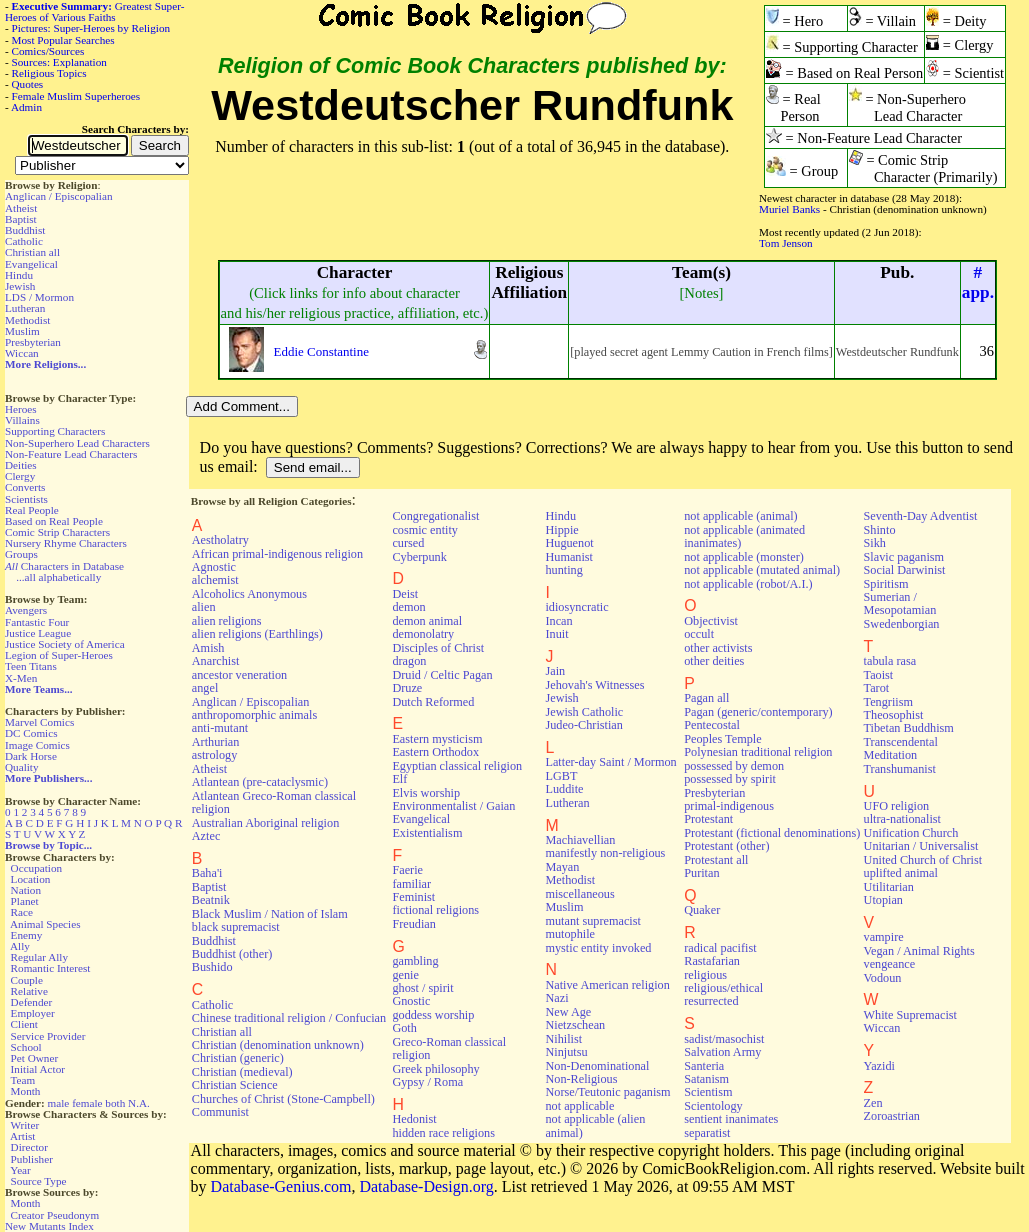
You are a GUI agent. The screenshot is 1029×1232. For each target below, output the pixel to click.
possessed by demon (734, 766)
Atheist (21, 208)
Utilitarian (889, 887)
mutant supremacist (592, 921)
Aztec (206, 836)
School (26, 1047)
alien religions (227, 621)
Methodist (27, 320)
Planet (25, 901)
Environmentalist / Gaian (453, 806)
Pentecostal (712, 725)
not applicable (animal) (740, 516)
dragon (409, 661)
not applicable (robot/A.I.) (748, 584)
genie (405, 975)
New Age (568, 1012)
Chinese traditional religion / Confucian (289, 1018)
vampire (884, 937)
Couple (27, 980)
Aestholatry (220, 540)
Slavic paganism (904, 557)
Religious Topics (49, 73)
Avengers (26, 610)
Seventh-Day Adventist (921, 516)
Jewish (20, 286)
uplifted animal (901, 873)
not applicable (579, 1106)
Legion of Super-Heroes (59, 655)
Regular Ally (39, 957)
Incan (558, 621)
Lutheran (25, 308)
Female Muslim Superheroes (76, 96)
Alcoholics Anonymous (249, 594)
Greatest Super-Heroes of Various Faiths (94, 11)
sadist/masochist (724, 1039)
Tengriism (888, 702)
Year (20, 1170)
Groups (21, 554)
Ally (20, 946)
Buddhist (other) (232, 954)
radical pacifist (720, 948)
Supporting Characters (55, 431)
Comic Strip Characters (57, 532)
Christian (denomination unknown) (278, 1045)
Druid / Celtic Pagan (442, 675)
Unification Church (911, 833)
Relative (29, 991)
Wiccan (22, 353)
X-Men (21, 678)
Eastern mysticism (437, 739)
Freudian (414, 924)
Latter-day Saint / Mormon (610, 762)
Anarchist (216, 661)
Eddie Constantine (321, 351)
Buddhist (25, 230)
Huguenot (569, 543)
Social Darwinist (905, 570)
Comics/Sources (48, 51)
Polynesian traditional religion (758, 752)
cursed (408, 543)
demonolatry (423, 634)
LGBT (561, 776)
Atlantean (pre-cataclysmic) (260, 782)
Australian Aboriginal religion (265, 823)
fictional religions (435, 910)
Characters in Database (64, 566)
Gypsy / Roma (427, 1082)
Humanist (569, 557)
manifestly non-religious (605, 853)
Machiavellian (580, 840)
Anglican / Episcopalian (59, 196)
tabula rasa (890, 661)
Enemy (27, 935)
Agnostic (214, 567)
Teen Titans (31, 666)
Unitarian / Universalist (921, 846)
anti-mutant (220, 728)
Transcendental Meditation (901, 748)
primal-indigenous (729, 806)
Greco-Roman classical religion (449, 1048)
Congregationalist (435, 516)
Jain (555, 671)
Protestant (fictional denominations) (772, 833)
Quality (22, 767)
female (87, 1103)
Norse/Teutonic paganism (607, 1092)
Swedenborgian (902, 624)
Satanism (706, 1079)
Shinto (880, 530)
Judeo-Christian (583, 725)
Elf (399, 779)
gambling (415, 961)
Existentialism (427, 833)
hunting (563, 570)
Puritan (701, 873)
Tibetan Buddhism (909, 728)
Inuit (556, 634)
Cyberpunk (419, 557)
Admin (26, 107)
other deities (714, 661)
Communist (220, 1112)
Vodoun (883, 978)
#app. (978, 282)
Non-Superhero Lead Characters (77, 443)
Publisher (32, 1159)
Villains (22, 420)
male (59, 1103)
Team (22, 1080)
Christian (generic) (238, 1058)
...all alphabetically (58, 577)
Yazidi (879, 1066)
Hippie (561, 530)
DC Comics (31, 733)
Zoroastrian (892, 1116)
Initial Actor (38, 1069)
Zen (873, 1103)
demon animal (427, 621)
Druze (407, 688)
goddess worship (433, 1015)
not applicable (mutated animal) (762, 570)
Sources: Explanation (59, 62)
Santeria (704, 1066)
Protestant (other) (726, 846)
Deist (405, 594)
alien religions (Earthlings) (257, 634)
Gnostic (411, 1001)
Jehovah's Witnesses (594, 685)
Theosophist (894, 715)
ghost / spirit (422, 988)
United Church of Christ (923, 860)
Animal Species (45, 924)
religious (705, 975)
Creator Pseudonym (55, 1215)
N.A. (139, 1103)
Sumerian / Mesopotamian (900, 603)
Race (22, 912)
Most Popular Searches (63, 40)
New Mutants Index (49, 1226)
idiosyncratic (576, 607)
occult (699, 634)
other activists (718, 648)
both (115, 1103)
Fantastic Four (37, 622)
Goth (404, 1028)
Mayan (562, 867)
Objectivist (711, 621)
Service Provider (48, 1036)
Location (31, 879)
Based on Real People (54, 521)
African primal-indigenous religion (277, 554)
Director (29, 1147)
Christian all (32, 252)
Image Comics (37, 745)
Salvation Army (722, 1052)
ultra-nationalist (902, 819)
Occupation (37, 868)
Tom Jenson (786, 243)
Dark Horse (31, 756)
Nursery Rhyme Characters (66, 543)
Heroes (21, 409)
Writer (24, 1125)
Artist (22, 1136)
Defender (32, 1002)
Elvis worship (426, 793)
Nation (26, 890)
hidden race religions (443, 1133)
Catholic (24, 241)
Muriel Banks (789, 209)
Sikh (875, 543)
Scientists (26, 499)
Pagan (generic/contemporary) (758, 712)
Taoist (879, 675)
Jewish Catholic (584, 712)
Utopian (883, 900)
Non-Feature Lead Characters (71, 454)
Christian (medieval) (242, 1072)
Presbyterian (33, 342)
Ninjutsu (566, 1052)
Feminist (413, 897)
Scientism (708, 1092)
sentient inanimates (731, 1119)
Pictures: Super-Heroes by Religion (91, 28)
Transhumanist (900, 769)
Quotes (28, 84)
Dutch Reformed (433, 702)
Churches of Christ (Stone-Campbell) (283, 1099)
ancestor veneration (239, 675)
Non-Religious (581, 1079)
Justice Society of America (65, 644)
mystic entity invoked (598, 948)
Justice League (38, 633)
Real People (32, 510)
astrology (215, 755)
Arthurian (216, 742)
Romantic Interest (51, 968)
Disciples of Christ (438, 648)
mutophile (570, 934)
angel (205, 688)
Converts (25, 487)
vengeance (890, 964)
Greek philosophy (435, 1069)
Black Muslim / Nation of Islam (270, 914)
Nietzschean (575, 1025)
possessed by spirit (730, 779)
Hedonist (414, 1119)
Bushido (212, 967)
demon (408, 607)
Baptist (21, 219)
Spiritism (886, 584)
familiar (411, 884)
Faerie (407, 870)
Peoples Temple (722, 739)
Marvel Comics (39, 722)
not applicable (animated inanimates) (744, 536)
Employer (33, 1013)
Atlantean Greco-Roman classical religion (274, 802)
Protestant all (716, 860)
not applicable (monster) (744, 557)
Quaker (702, 910)
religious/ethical (723, 988)
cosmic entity (425, 530)
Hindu (19, 275)
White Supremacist (910, 1015)
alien (204, 607)
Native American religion (607, 985)
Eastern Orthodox (435, 752)
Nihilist (563, 1039)
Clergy (20, 476)
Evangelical (31, 264)
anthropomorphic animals (254, 715)
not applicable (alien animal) (595, 1125)
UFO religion (897, 806)
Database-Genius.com (281, 1186)
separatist (707, 1133)
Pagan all (706, 698)
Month (26, 1091)
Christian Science (235, 1085)
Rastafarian (712, 961)
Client (24, 1024)
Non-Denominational (597, 1066)
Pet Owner (35, 1058)
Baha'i (207, 873)
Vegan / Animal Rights (919, 951)
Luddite (564, 789)
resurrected (711, 1001)
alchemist (215, 580)
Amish (208, 648)
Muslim (22, 331)
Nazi (556, 998)
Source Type (39, 1181)
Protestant (708, 819)
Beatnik (211, 900)
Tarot (877, 688)
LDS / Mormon (39, 297)
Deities (21, 465)
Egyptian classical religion (457, 766)
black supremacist (236, 927)
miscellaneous (579, 894)
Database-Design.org (426, 1186)
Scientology (713, 1106)
